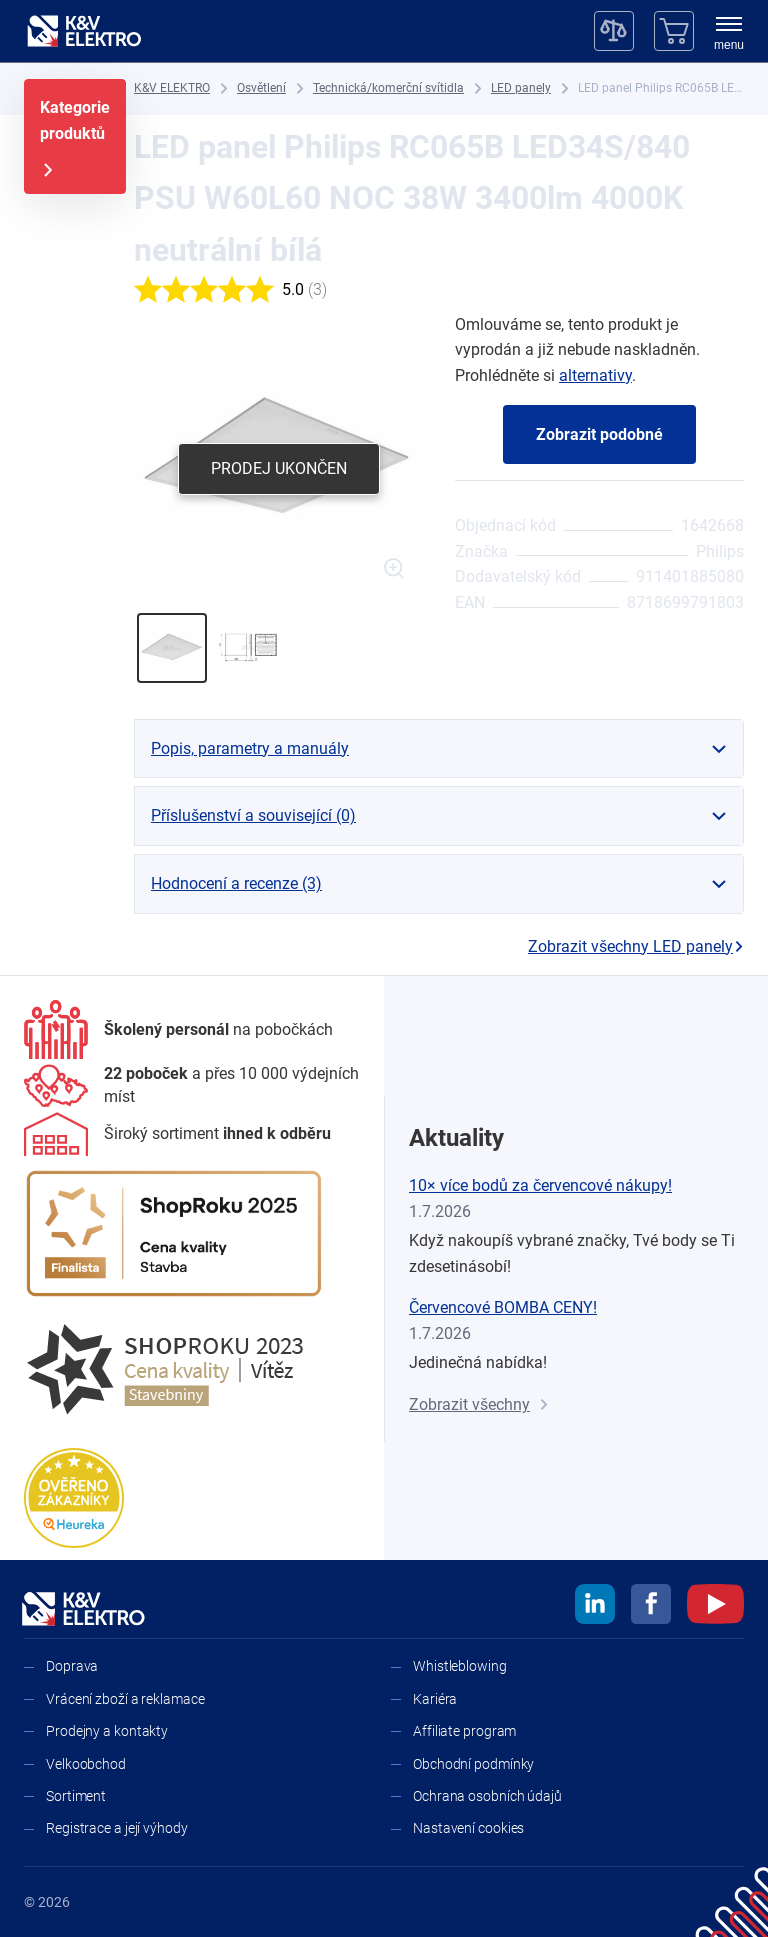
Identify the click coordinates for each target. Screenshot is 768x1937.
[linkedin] (595, 1607)
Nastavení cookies (468, 1828)
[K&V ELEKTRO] (84, 31)
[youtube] (715, 1607)
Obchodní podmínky (473, 1764)
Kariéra (435, 1699)
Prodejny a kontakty (107, 1731)
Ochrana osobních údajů (487, 1796)
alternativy (595, 375)
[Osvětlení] (261, 88)
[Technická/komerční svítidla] (388, 88)
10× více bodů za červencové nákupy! (540, 1185)
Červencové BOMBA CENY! (503, 1307)
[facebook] (651, 1607)
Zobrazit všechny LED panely (636, 946)
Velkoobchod (86, 1764)
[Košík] (674, 31)
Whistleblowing (460, 1666)
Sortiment (76, 1796)
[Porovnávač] (614, 31)
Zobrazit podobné (599, 434)
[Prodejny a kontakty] (192, 1085)
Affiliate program (464, 1731)
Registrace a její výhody (117, 1828)
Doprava (72, 1666)
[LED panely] (521, 88)
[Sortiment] (177, 1134)
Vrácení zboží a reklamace (125, 1699)
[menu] (729, 35)
